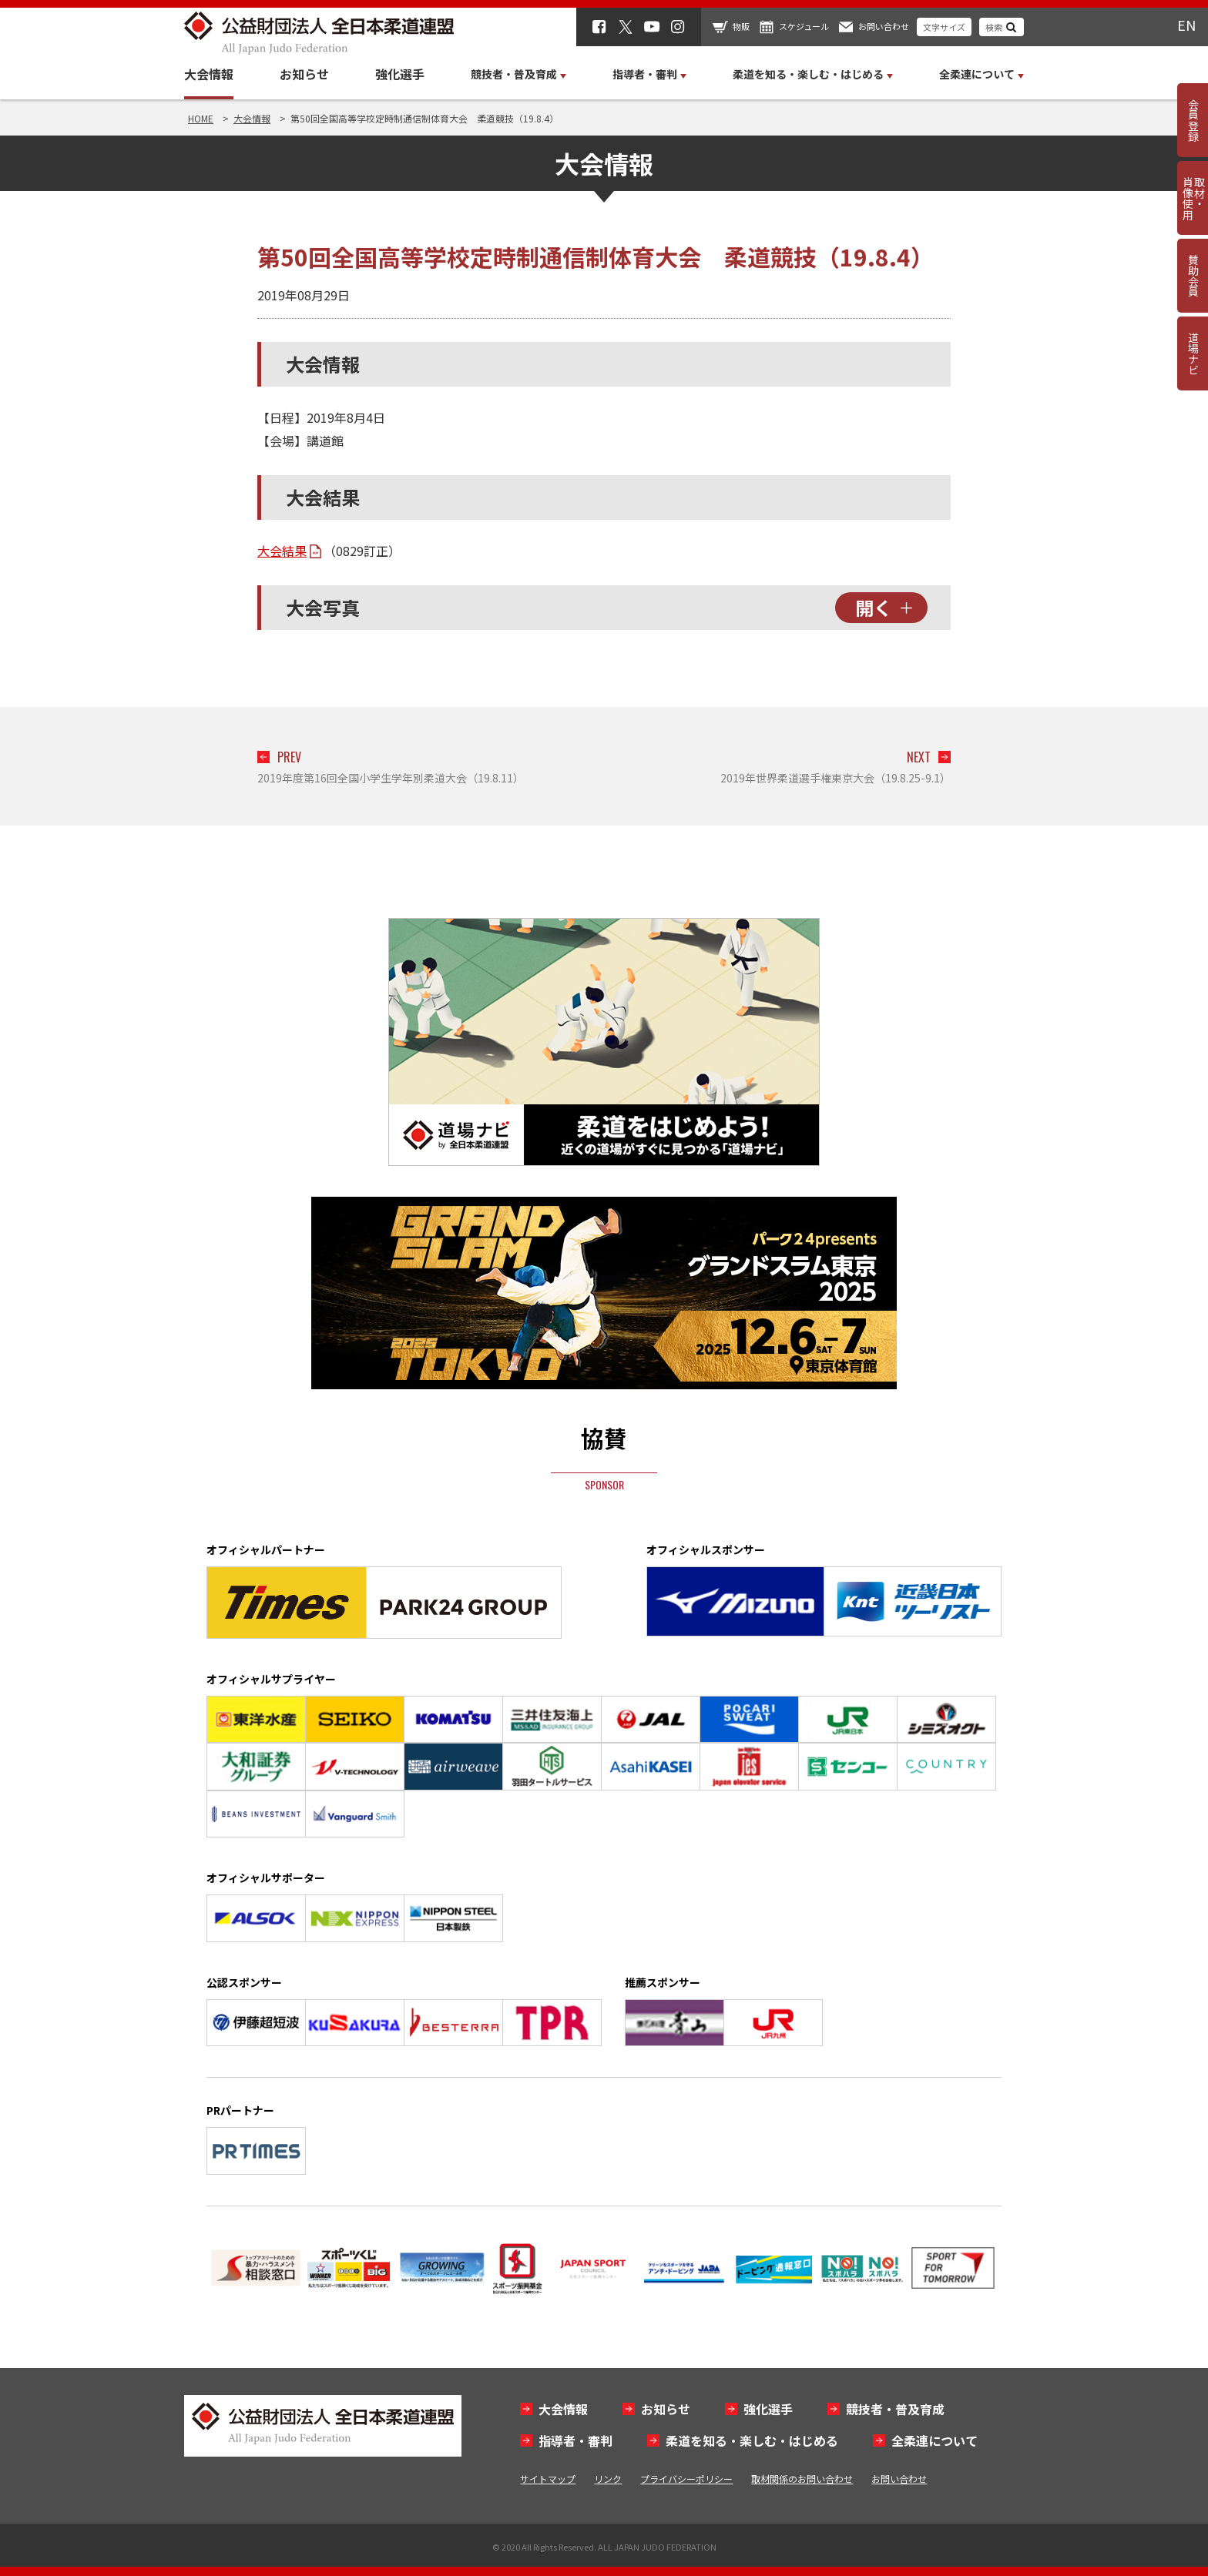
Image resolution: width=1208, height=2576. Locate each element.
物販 (741, 26)
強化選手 (399, 74)
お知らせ (304, 74)
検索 (993, 27)
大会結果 (282, 550)
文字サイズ (944, 27)
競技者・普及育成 (895, 2409)
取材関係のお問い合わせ (802, 2478)
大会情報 (208, 74)
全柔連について (934, 2440)
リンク (608, 2478)
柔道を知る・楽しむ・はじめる (752, 2440)
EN (1186, 25)
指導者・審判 (575, 2440)
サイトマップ (547, 2478)
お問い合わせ (883, 26)
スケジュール (804, 26)
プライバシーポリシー (686, 2478)
